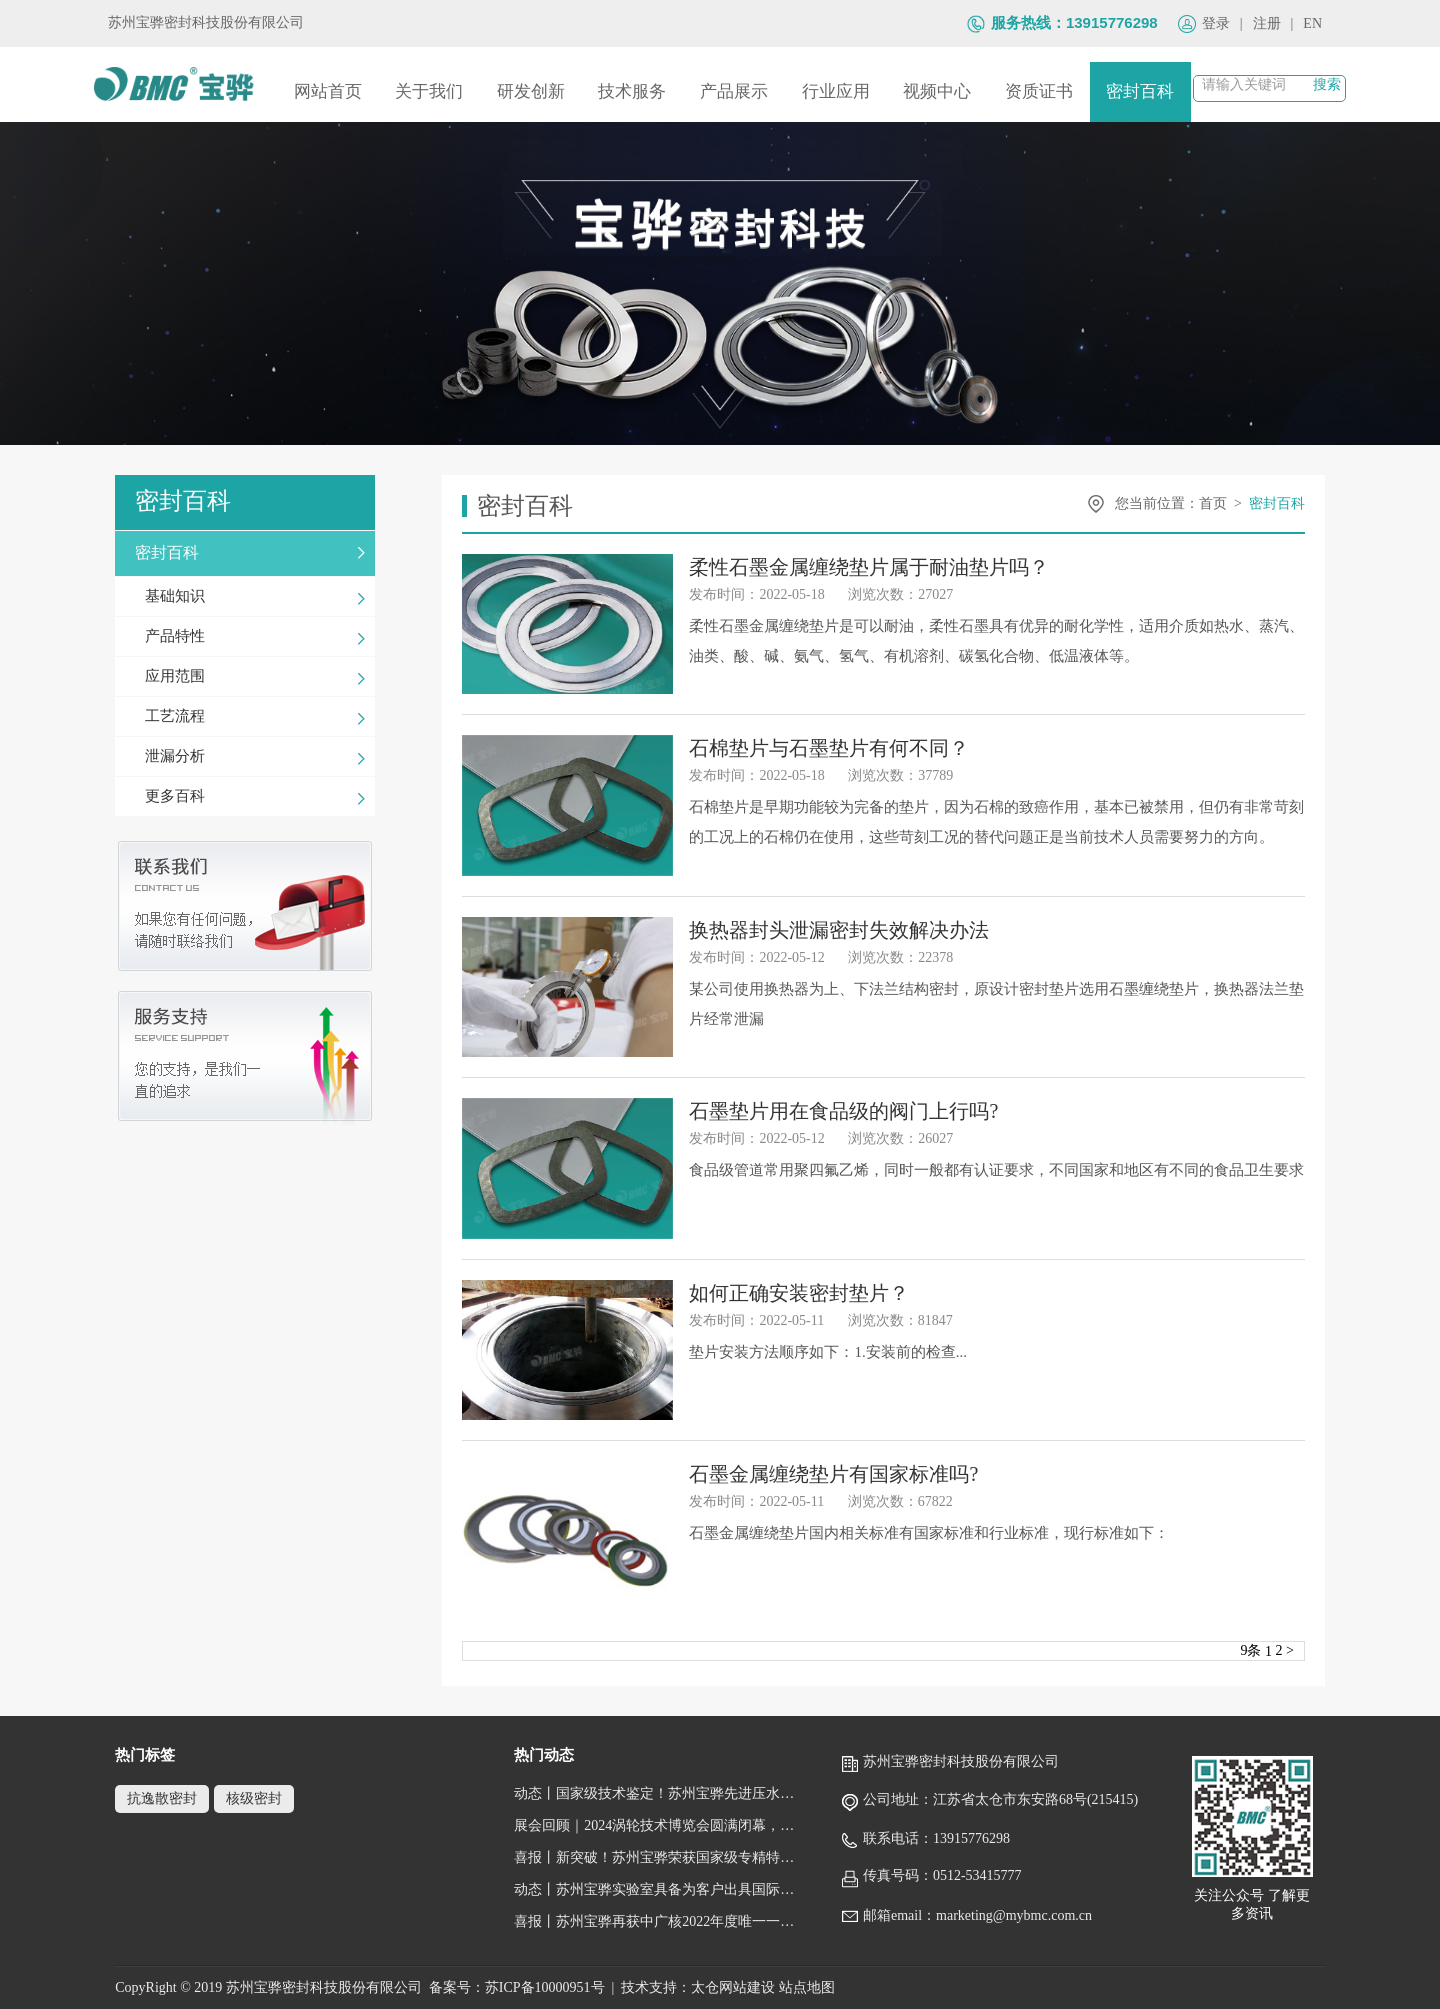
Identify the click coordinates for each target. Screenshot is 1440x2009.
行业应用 (836, 91)
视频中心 (937, 91)
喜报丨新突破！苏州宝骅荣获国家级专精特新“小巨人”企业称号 (659, 1857)
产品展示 (734, 91)
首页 (1213, 503)
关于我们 (429, 91)
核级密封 (254, 1798)
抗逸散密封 (162, 1798)
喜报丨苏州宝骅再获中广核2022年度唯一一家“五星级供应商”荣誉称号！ (659, 1921)
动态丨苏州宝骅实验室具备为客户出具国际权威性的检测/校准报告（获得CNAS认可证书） (659, 1889)
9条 (1250, 1650)
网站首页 (328, 91)
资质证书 (1039, 91)
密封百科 (1140, 91)
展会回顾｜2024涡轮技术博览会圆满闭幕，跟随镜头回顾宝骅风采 (659, 1825)
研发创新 (531, 91)
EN (1312, 23)
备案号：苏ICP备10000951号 (517, 1987)
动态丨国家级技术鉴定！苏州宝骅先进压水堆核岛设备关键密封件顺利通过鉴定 (659, 1793)
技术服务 (632, 91)
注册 (1267, 23)
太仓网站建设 (733, 1987)
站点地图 (807, 1987)
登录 (1216, 23)
